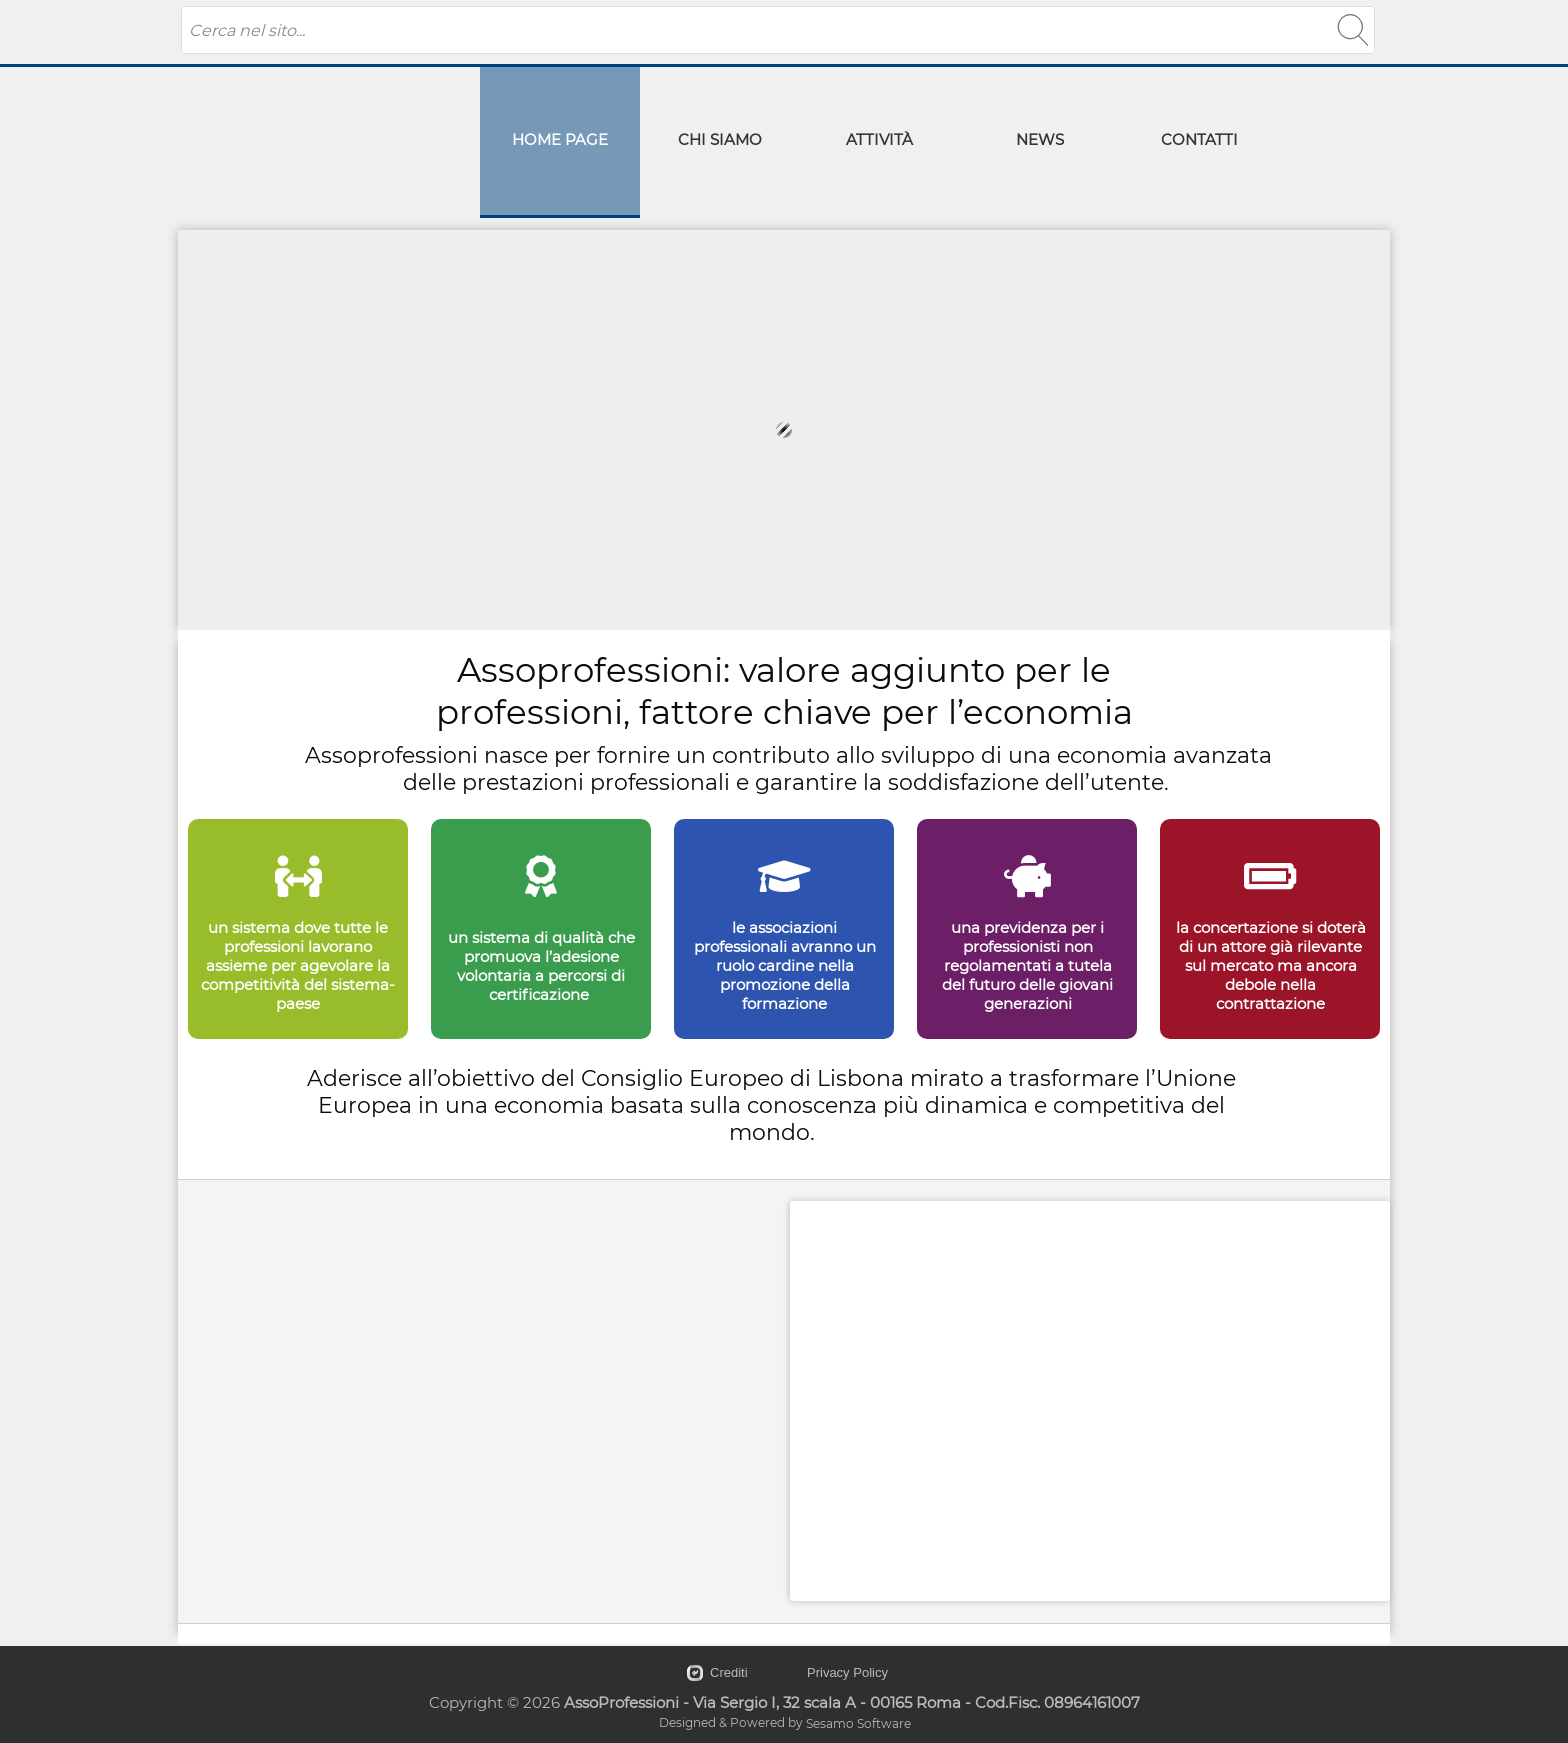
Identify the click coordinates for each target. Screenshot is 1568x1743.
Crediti (729, 1672)
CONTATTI (1199, 139)
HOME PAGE (560, 139)
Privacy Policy (847, 1672)
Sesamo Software (858, 1723)
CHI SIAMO (720, 139)
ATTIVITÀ (879, 139)
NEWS (1040, 139)
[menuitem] (560, 142)
